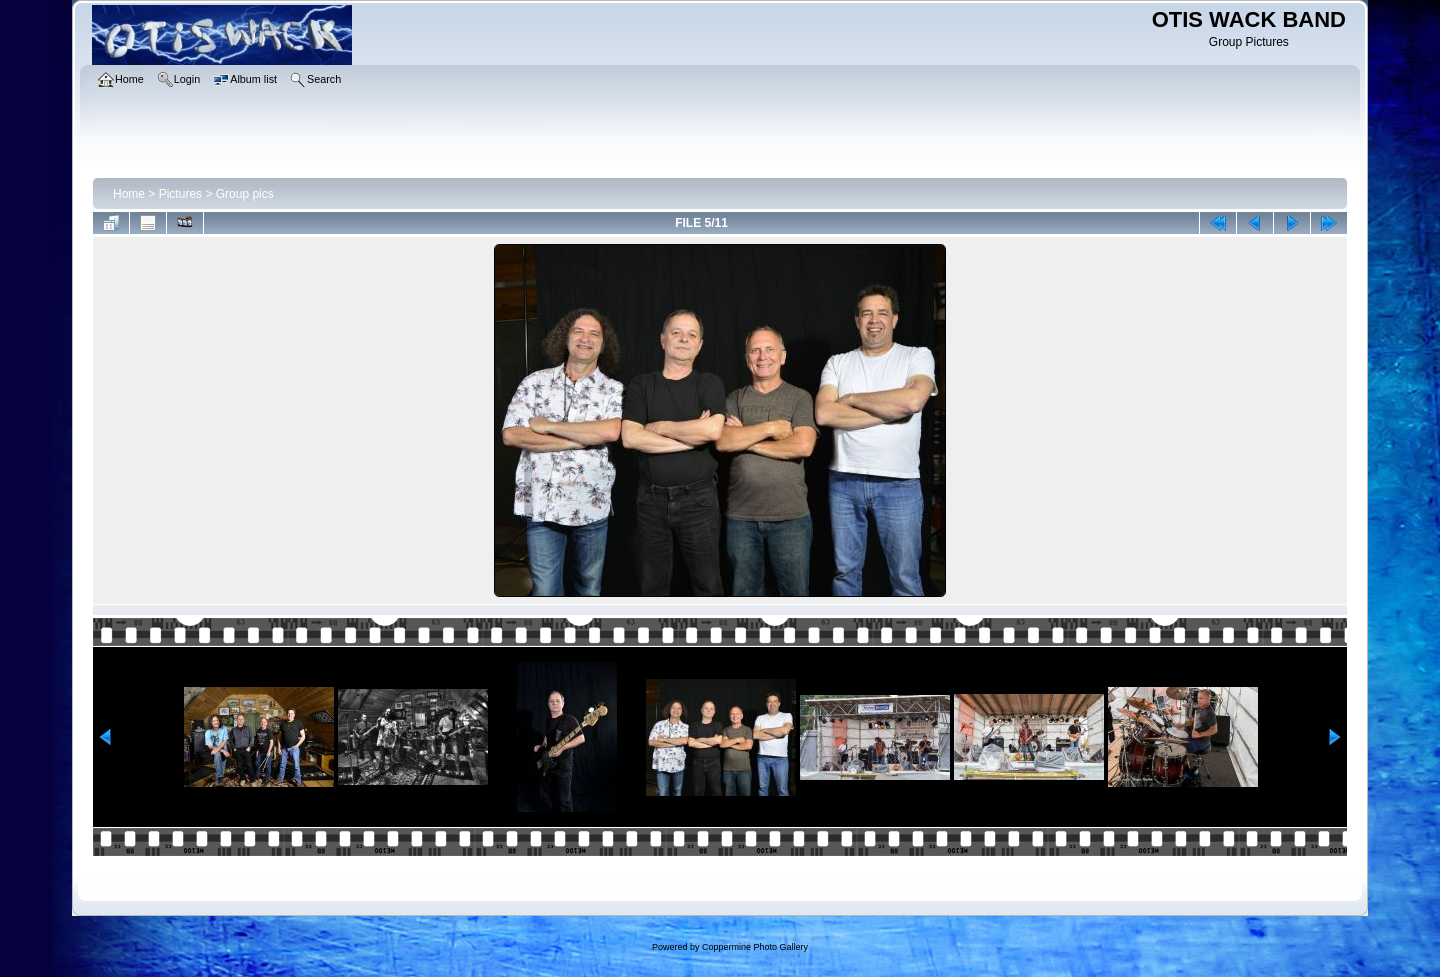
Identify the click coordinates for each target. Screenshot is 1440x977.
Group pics (245, 194)
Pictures (180, 194)
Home (129, 194)
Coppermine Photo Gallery (755, 947)
